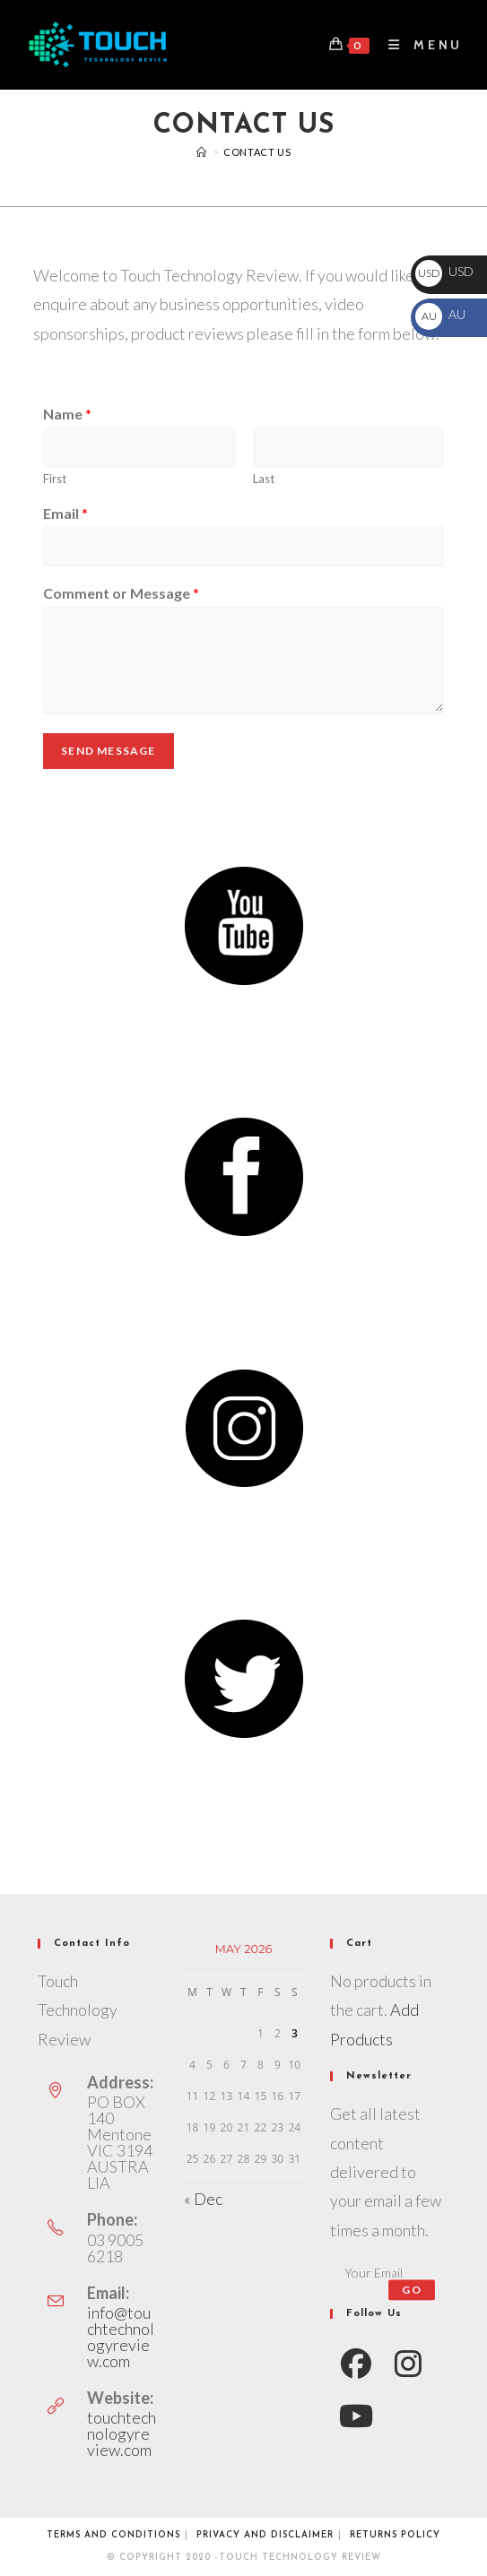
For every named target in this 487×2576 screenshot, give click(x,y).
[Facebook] (356, 2362)
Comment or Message (121, 592)
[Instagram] (408, 2362)
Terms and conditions (113, 2535)
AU (440, 314)
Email (65, 513)
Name (67, 413)
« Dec (203, 2199)
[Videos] (201, 152)
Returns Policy (395, 2535)
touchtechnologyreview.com (121, 2433)
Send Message (108, 750)
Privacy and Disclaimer (265, 2535)
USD (444, 271)
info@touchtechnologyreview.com (120, 2337)
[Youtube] (356, 2414)
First (54, 478)
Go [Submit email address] (411, 2289)
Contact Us (257, 152)
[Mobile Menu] (419, 45)
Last (263, 478)
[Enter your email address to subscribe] (389, 2272)
